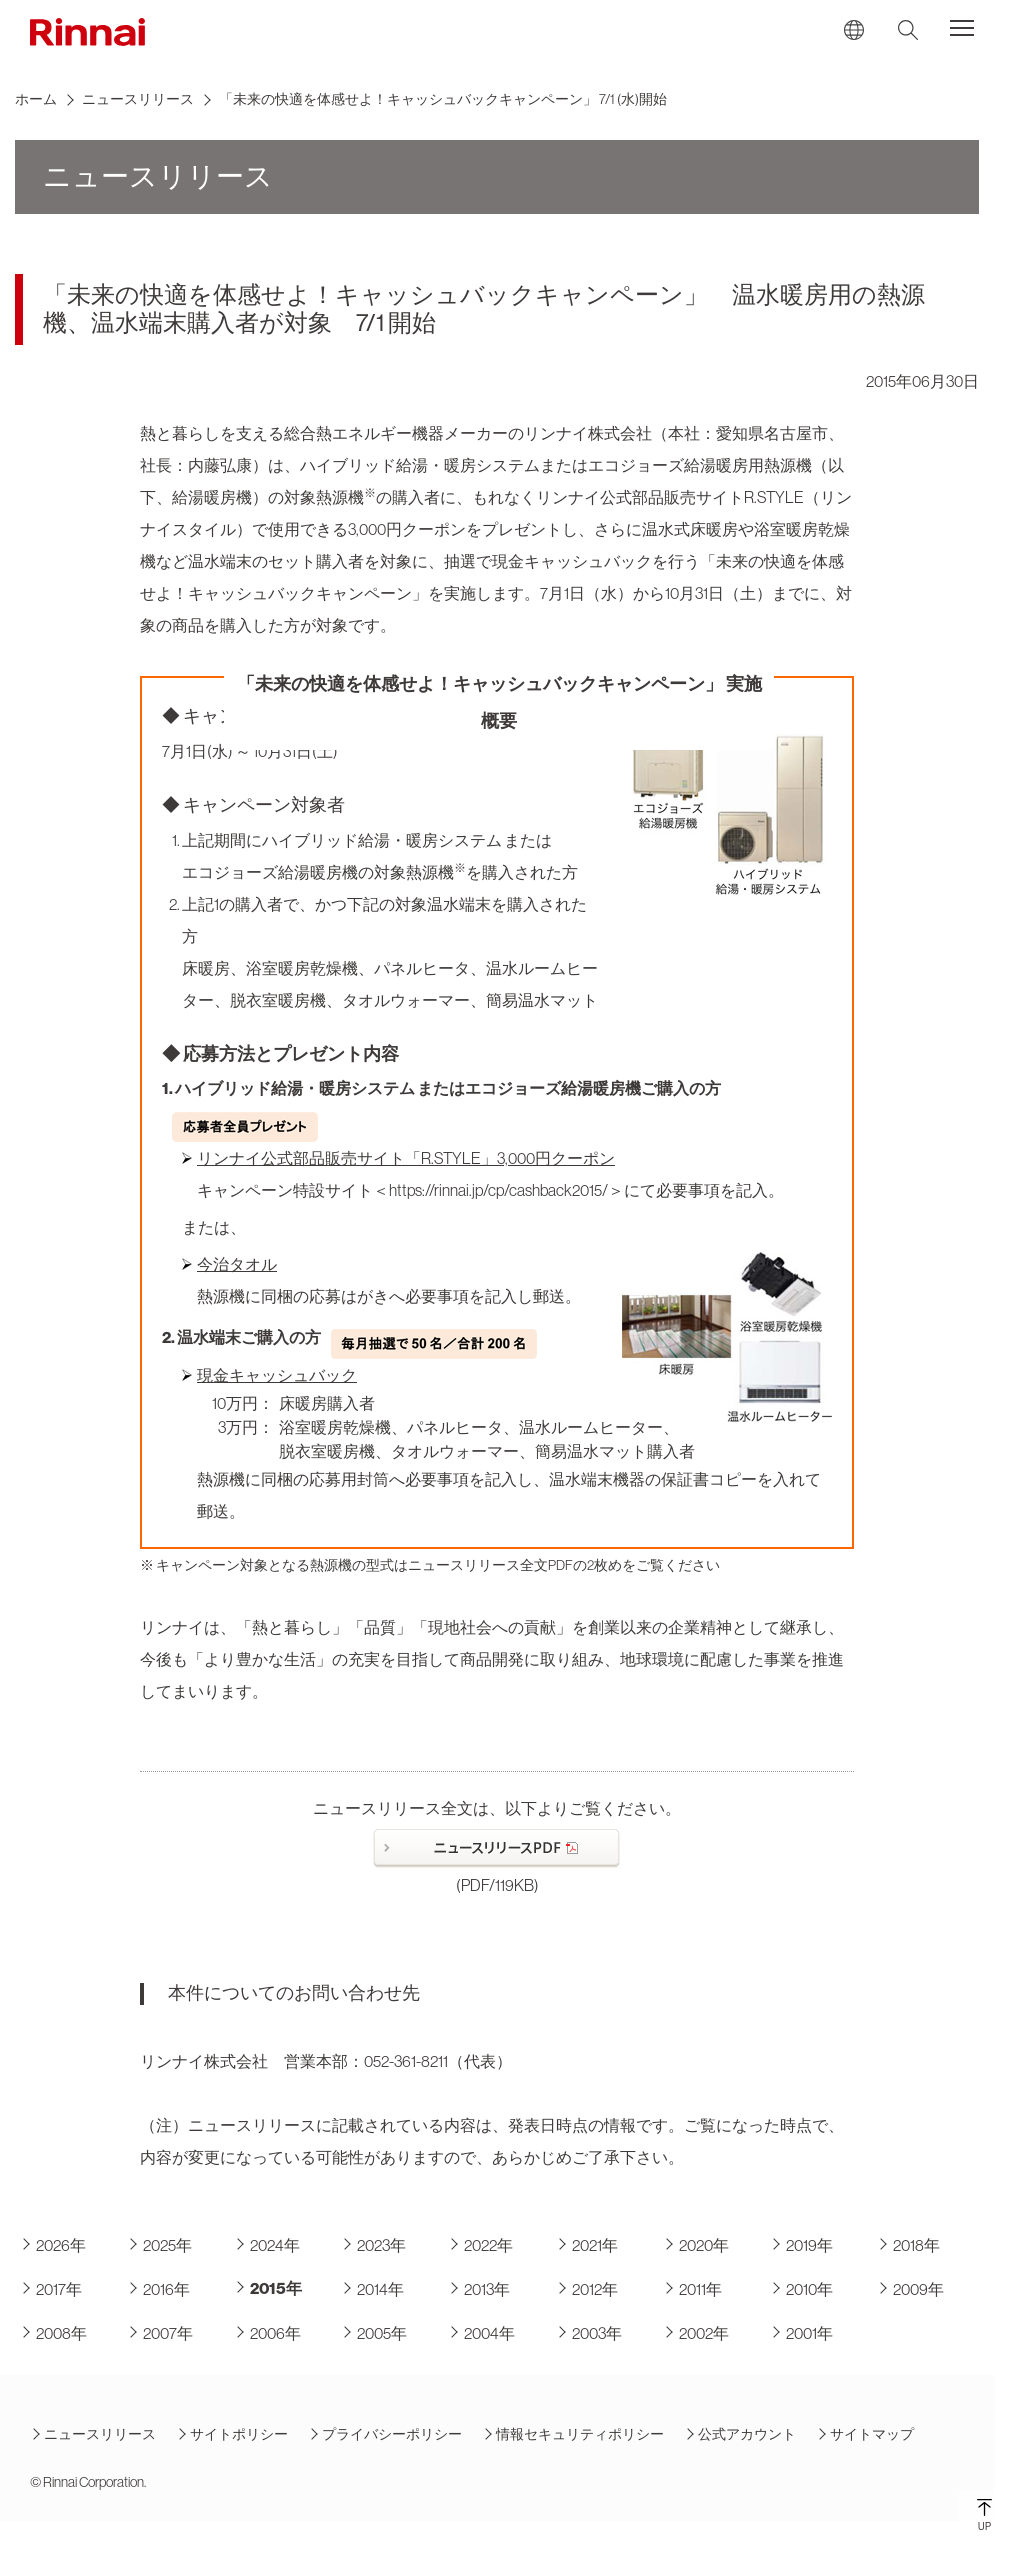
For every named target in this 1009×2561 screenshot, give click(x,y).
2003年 (589, 2333)
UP (984, 2515)
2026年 (53, 2245)
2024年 (267, 2245)
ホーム (36, 99)
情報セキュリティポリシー (573, 2434)
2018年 (908, 2245)
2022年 (480, 2245)
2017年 (51, 2289)
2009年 (910, 2289)
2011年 (692, 2289)
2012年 (587, 2289)
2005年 (374, 2333)
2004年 (481, 2333)
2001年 (801, 2333)
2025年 (159, 2245)
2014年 (372, 2289)
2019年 (801, 2245)
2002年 (696, 2333)
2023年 (373, 2245)
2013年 (479, 2289)
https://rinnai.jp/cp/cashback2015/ (498, 1190)
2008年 (53, 2333)
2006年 (267, 2333)
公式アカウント (740, 2434)
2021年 (587, 2245)
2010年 (801, 2289)
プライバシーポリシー (385, 2434)
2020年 (696, 2245)
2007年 (160, 2333)
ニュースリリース (138, 99)
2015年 (268, 2288)
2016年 (158, 2289)
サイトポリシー (232, 2434)
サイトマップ (865, 2434)
